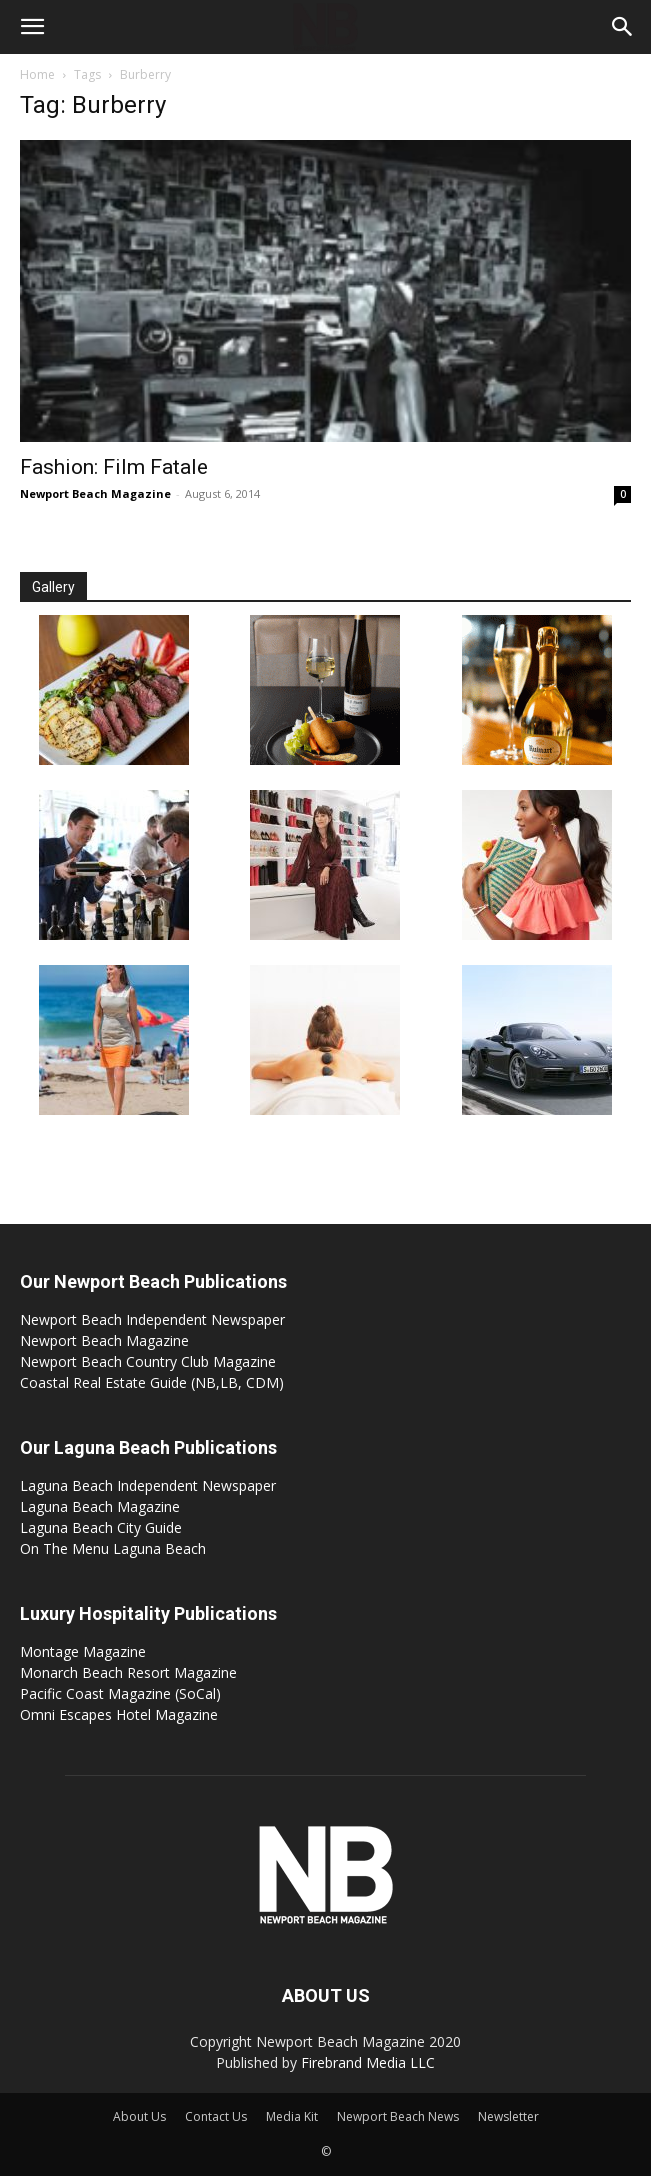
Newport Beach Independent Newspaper (152, 1319)
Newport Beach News (398, 2116)
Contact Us (216, 2116)
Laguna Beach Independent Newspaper (148, 1485)
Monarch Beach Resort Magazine (128, 1672)
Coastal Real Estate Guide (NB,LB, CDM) (152, 1382)
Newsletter (508, 2116)
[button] (32, 27)
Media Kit (292, 2116)
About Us (139, 2116)
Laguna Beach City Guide (101, 1527)
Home (37, 74)
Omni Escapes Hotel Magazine (119, 1714)
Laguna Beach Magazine (100, 1506)
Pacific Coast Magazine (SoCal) (120, 1693)
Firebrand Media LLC (368, 2062)
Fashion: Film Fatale (114, 467)
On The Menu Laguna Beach (113, 1548)
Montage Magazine (83, 1651)
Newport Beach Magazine (95, 493)
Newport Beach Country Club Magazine (148, 1361)
